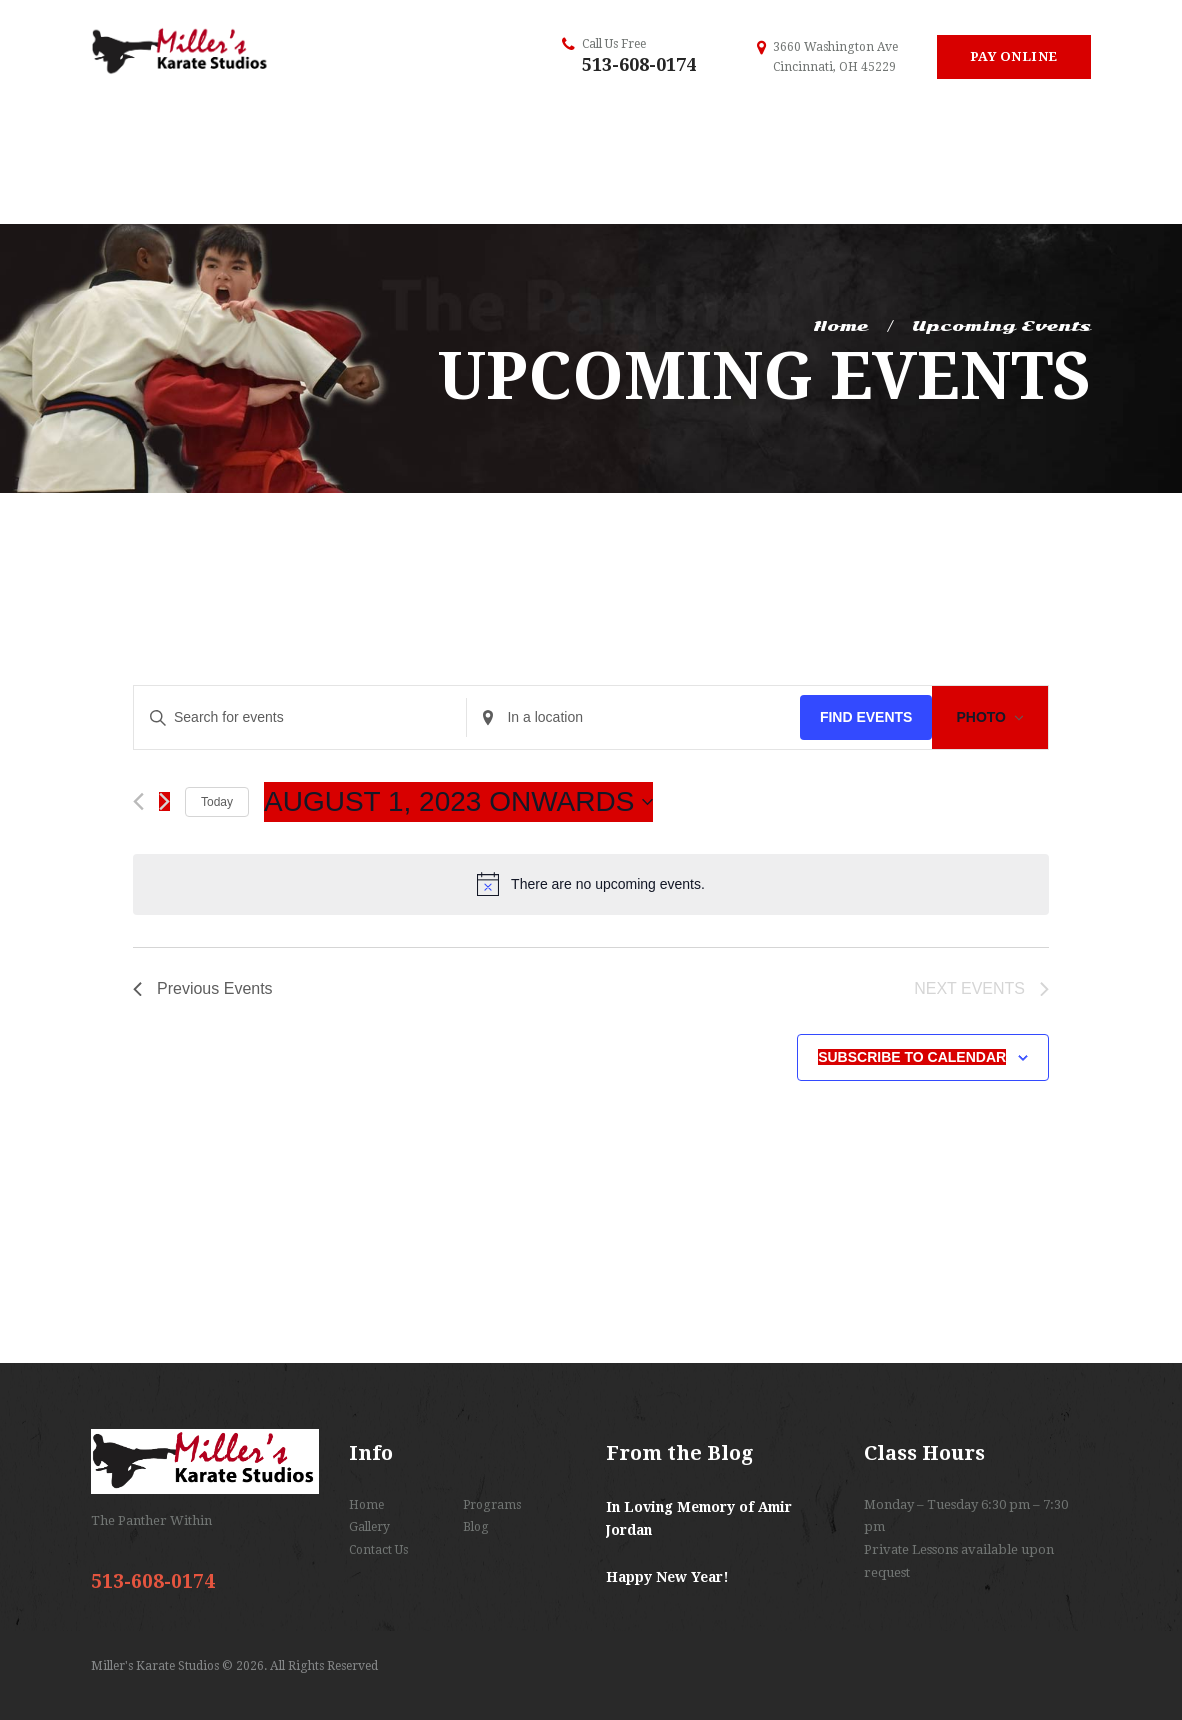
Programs (492, 1505)
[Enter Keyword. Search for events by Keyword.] (300, 717)
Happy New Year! (667, 1577)
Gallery (369, 1527)
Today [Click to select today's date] (217, 802)
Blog (476, 1527)
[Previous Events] (138, 801)
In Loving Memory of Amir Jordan (699, 1519)
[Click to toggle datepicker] (458, 802)
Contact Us (378, 1550)
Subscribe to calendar (912, 1057)
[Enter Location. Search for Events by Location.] (633, 717)
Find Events (866, 717)
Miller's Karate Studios (156, 1666)
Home (840, 326)
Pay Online (1014, 56)
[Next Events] (164, 801)
